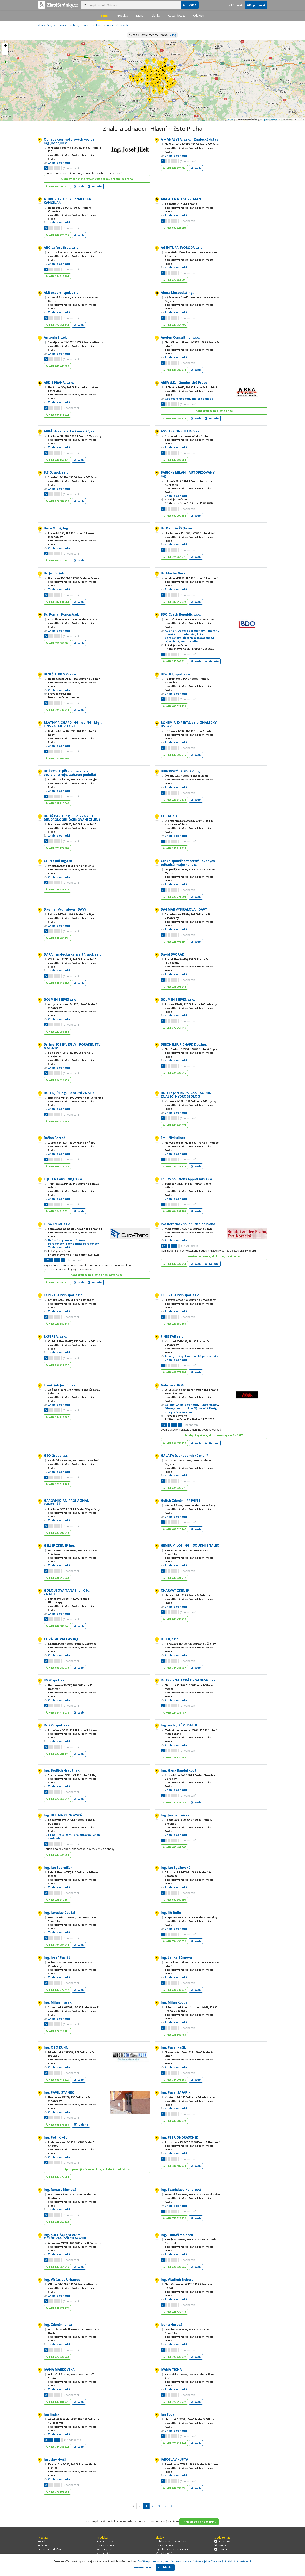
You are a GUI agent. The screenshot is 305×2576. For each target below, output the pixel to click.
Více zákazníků (164, 2553)
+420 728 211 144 (174, 2443)
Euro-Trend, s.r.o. (57, 1224)
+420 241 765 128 (57, 2222)
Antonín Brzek (55, 337)
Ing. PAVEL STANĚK (59, 2092)
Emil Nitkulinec (173, 1137)
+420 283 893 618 (57, 1533)
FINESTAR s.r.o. (172, 1336)
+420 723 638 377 (174, 2357)
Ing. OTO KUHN (56, 2047)
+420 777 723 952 (174, 2218)
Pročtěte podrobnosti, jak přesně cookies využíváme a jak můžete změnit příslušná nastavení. (194, 2561)
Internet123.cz (105, 2541)
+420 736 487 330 (174, 2166)
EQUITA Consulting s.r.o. (63, 1179)
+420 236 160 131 (57, 460)
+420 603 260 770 (174, 370)
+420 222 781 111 (57, 1754)
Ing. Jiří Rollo (171, 1912)
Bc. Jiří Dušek (54, 573)
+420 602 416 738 (57, 1121)
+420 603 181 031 (57, 2402)
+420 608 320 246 (174, 1529)
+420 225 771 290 (174, 897)
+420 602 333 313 (174, 1264)
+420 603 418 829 (57, 2079)
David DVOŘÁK (172, 954)
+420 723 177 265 (57, 848)
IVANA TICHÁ (171, 2369)
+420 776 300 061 (57, 643)
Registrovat (256, 5)
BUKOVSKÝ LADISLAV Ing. (181, 771)
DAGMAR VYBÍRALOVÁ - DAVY (184, 909)
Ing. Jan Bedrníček (175, 1815)
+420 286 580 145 (57, 1323)
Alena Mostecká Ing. (177, 292)
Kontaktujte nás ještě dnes (214, 411)
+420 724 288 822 (57, 2446)
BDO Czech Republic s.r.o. (181, 614)
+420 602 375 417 (57, 1990)
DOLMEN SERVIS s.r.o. (60, 999)
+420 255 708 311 (174, 661)
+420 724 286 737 (174, 1667)
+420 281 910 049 (57, 803)
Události (198, 15)
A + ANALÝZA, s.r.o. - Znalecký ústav (189, 139)
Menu (140, 15)
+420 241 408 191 (57, 938)
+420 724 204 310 (57, 1945)
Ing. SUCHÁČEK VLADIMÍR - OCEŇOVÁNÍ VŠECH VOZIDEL (66, 2236)
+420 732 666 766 (57, 758)
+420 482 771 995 (174, 1372)
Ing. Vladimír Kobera (177, 2279)
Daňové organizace (61, 1240)
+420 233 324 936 (174, 1757)
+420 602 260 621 (57, 186)
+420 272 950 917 (57, 1799)
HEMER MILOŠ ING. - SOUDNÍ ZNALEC (190, 1545)
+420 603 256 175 (174, 418)
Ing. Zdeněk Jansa (58, 2324)
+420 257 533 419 (174, 1443)
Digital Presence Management (172, 2549)
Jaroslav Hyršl (55, 2459)
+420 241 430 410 (174, 2311)
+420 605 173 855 (57, 2124)
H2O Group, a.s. (56, 1455)
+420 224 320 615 (174, 1073)
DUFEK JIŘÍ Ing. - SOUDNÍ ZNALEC (69, 1093)
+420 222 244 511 (57, 1282)
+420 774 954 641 (174, 557)
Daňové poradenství (191, 630)
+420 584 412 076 (57, 1712)
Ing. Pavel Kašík (173, 2047)
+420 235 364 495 (174, 325)
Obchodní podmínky (49, 2549)
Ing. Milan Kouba (174, 2002)
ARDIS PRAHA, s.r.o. (59, 382)
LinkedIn (221, 2549)
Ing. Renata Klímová (60, 2189)
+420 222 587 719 (57, 501)
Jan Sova (167, 2414)
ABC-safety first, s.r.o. (61, 247)
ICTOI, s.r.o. (170, 1639)
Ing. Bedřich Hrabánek (62, 1770)
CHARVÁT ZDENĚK (175, 1590)
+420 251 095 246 (174, 986)
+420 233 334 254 (57, 1855)
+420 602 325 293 (174, 227)
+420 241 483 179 (57, 889)
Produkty (122, 15)
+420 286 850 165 (174, 1323)
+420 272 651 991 (174, 280)
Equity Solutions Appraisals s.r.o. (187, 1179)
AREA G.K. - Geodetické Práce (184, 382)
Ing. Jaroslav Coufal (59, 1912)
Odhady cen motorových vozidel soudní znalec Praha (97, 179)
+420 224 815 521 (57, 1211)
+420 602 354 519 (57, 2267)
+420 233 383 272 (174, 2121)
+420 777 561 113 (57, 325)
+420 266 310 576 (174, 799)
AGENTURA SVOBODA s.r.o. (182, 247)
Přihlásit (235, 5)
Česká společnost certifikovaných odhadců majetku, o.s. (188, 863)
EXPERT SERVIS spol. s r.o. (63, 1295)
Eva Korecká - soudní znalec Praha (188, 1224)
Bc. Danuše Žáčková (176, 528)
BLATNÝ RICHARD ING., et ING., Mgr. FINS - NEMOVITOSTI (73, 724)
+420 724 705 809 (174, 2079)
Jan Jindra (51, 2414)
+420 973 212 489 (57, 1166)
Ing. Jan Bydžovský (175, 1867)
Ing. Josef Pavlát (57, 1957)
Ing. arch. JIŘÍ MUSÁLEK (179, 1725)
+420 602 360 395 (174, 1899)
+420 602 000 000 (174, 460)
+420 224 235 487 (174, 1712)
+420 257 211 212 (57, 1365)
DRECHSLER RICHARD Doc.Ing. (184, 1044)
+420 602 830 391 (174, 2488)
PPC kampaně (104, 2549)
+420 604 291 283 (174, 1211)
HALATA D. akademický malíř (184, 1455)
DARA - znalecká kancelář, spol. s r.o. (73, 954)
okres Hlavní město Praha (152, 35)
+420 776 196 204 (57, 2491)
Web (79, 186)
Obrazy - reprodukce (179, 1408)
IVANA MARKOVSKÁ (59, 2369)
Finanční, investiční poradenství (192, 632)
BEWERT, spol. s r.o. (176, 674)
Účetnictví (172, 641)
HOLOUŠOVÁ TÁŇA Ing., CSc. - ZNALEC (68, 1592)
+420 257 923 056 (174, 1802)
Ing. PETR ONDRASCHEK (179, 2137)
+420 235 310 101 (57, 1899)
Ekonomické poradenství (83, 1243)
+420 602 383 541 (57, 1626)
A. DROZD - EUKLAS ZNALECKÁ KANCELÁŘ (67, 201)
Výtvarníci (201, 1408)
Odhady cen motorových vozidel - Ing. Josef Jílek (71, 141)
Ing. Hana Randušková (178, 1770)
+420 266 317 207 (57, 1484)
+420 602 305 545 (174, 755)
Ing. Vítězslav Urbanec (62, 2279)
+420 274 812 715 (57, 1080)
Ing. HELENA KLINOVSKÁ (63, 1815)
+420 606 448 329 (57, 366)
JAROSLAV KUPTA (174, 2459)
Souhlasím (165, 2567)
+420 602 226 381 (174, 168)
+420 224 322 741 (174, 1488)
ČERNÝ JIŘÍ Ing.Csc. (58, 861)
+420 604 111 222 (57, 414)
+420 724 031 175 (174, 1166)
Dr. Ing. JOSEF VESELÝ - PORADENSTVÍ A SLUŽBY (72, 1046)
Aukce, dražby (174, 1356)
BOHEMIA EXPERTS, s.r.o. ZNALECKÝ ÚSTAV (189, 724)
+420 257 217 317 (174, 848)
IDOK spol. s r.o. (56, 1680)
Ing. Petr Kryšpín (57, 2137)
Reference (43, 2545)
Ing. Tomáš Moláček (177, 2234)
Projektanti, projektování (74, 1835)
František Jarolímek (60, 1385)
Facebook (222, 2541)
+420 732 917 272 (174, 602)
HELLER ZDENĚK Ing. (59, 1545)
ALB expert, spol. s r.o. (61, 292)
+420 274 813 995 (57, 276)
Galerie (95, 186)
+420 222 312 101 (57, 2031)
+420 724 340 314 (57, 710)
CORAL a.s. (169, 816)
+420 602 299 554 (174, 515)
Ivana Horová (171, 2324)
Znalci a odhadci (59, 162)
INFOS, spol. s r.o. (57, 1725)
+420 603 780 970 (57, 1667)
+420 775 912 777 (174, 2402)
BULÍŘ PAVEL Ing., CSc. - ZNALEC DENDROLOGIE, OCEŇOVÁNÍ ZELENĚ (72, 818)
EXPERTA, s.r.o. (55, 1336)
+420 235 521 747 (174, 1578)
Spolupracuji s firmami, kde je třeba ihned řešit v (97, 2169)
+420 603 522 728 (174, 706)
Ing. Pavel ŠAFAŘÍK (175, 2092)
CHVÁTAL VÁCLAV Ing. (61, 1639)
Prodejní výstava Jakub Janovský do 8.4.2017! (214, 1435)
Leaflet (230, 119)
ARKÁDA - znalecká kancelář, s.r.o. (71, 431)
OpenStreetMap (270, 119)
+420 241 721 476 (57, 2308)
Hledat (189, 5)
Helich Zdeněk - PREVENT (181, 1500)
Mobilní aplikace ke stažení (171, 2541)
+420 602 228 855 (57, 235)
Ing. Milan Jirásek (58, 2002)
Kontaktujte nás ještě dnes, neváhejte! (97, 1275)
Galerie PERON (172, 1385)
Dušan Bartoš (54, 1137)
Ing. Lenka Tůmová (176, 1957)
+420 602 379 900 (57, 2177)
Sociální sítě (103, 2553)
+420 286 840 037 (174, 1990)
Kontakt (42, 2541)
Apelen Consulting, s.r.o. (180, 337)
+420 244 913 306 (57, 1417)
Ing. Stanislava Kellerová (181, 2189)
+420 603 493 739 (174, 1619)
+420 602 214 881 (57, 560)
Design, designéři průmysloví (192, 1410)
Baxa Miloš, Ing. (56, 528)
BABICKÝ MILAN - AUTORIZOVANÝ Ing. (188, 474)
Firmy (104, 15)
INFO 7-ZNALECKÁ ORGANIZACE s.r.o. (190, 1680)
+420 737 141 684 (57, 602)
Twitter (220, 2545)
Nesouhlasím (143, 2567)
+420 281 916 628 (57, 1578)
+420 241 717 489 (57, 983)
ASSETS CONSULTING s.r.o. (182, 431)
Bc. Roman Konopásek (61, 614)
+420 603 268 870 (174, 1125)
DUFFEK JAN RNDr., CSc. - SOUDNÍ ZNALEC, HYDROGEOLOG (187, 1095)
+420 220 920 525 (174, 2267)
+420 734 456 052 (174, 1941)
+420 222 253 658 (57, 1031)
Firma (51, 1835)
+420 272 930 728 (57, 2357)
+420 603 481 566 (174, 1847)
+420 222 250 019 (174, 1028)
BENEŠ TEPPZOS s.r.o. (60, 674)
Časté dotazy (176, 15)
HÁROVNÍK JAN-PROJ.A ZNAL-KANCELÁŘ (67, 1502)
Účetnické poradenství (198, 638)
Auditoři (170, 630)
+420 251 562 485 (174, 2034)
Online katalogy (105, 2545)
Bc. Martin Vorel (173, 573)
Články (156, 15)
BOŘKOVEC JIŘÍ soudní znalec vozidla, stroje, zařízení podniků (70, 773)
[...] (134, 5)
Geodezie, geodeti (177, 398)
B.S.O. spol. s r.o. (56, 472)
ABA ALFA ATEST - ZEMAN (181, 199)
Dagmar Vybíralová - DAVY (65, 909)
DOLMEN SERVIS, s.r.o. (178, 999)
